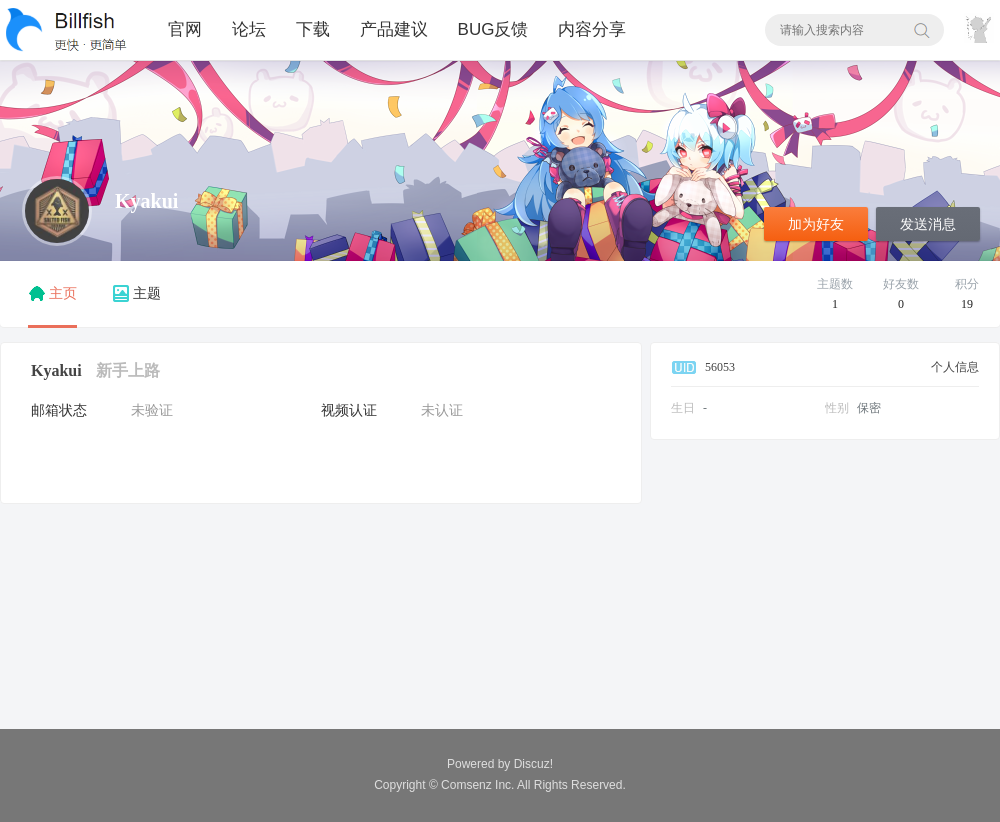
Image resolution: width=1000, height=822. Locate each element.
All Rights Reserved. (533, 785)
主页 (52, 293)
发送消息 (928, 224)
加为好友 (816, 224)
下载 (313, 29)
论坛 (249, 29)
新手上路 (128, 370)
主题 (137, 293)
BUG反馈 (493, 29)
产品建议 (394, 29)
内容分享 (592, 29)
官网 (185, 29)
